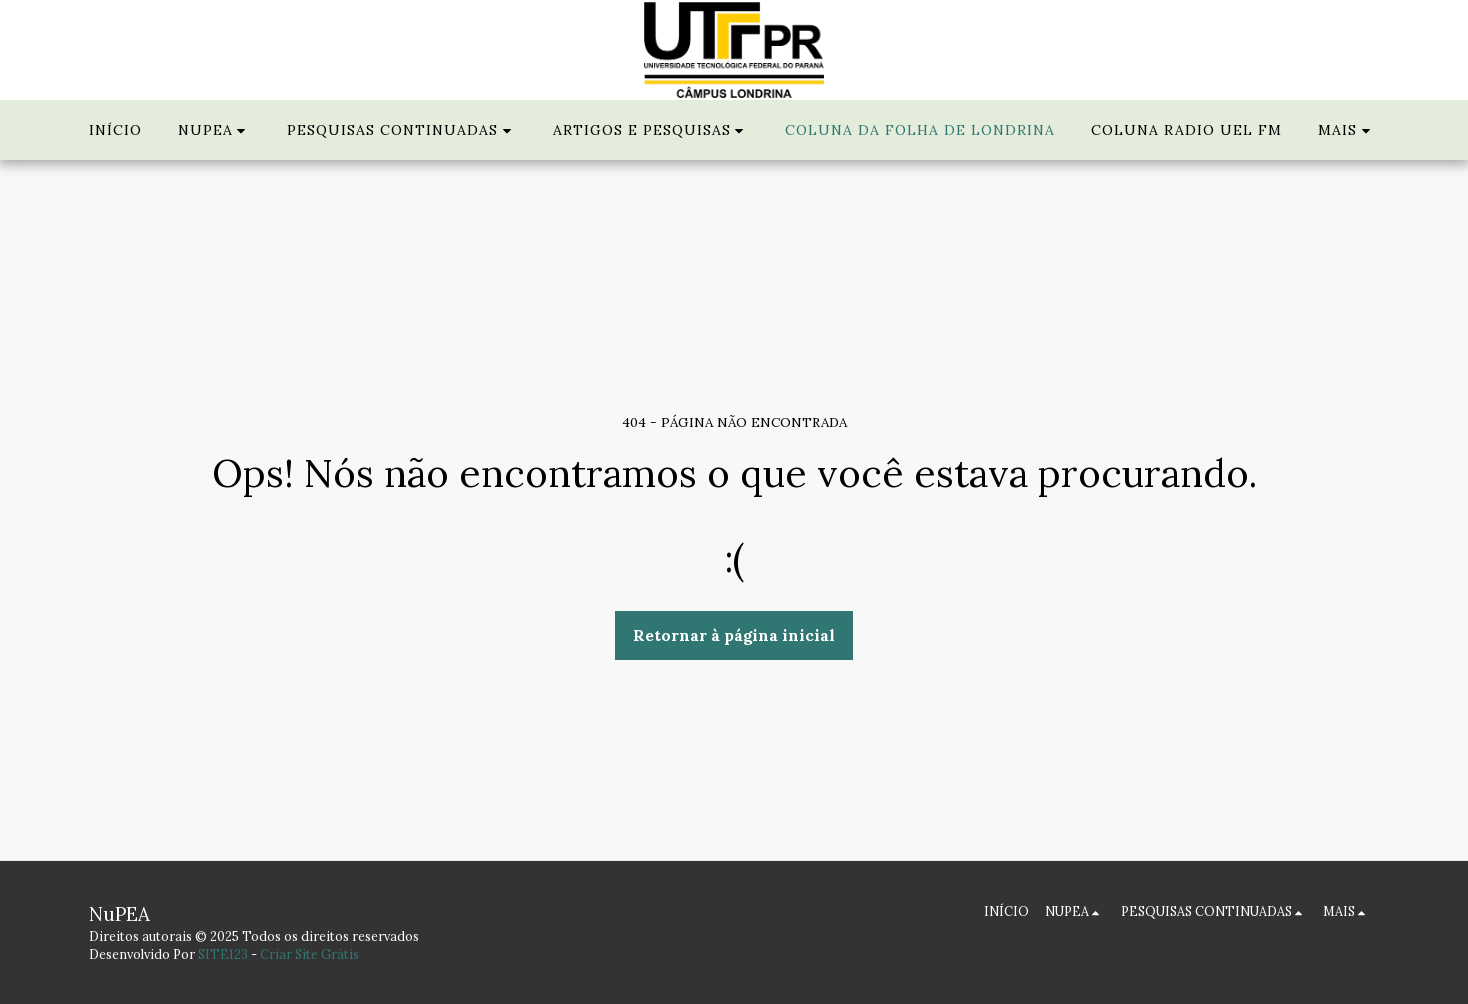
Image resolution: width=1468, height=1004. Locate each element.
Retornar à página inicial (734, 635)
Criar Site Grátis (309, 954)
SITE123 (223, 954)
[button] (215, 130)
